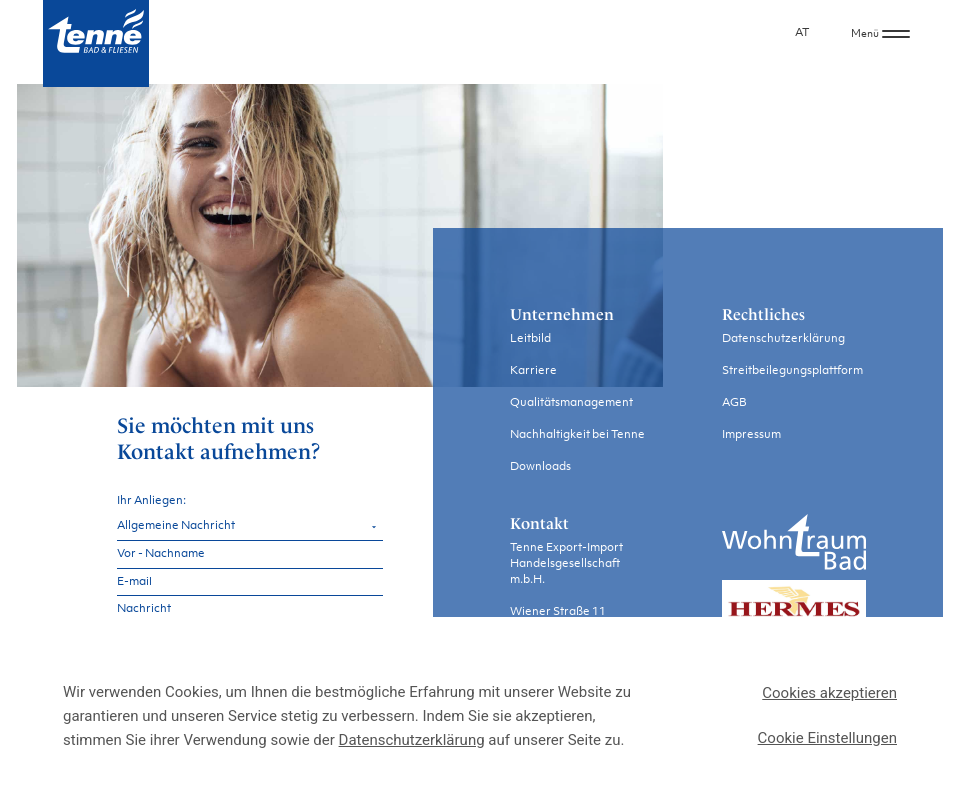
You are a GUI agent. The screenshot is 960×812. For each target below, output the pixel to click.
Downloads (540, 467)
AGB (734, 403)
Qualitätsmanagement (571, 403)
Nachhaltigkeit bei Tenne (577, 435)
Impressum (751, 435)
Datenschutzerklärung (783, 339)
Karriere (533, 371)
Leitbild (530, 339)
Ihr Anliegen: (151, 500)
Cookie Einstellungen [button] (827, 738)
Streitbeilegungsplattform (792, 371)
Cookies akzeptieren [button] (829, 693)
